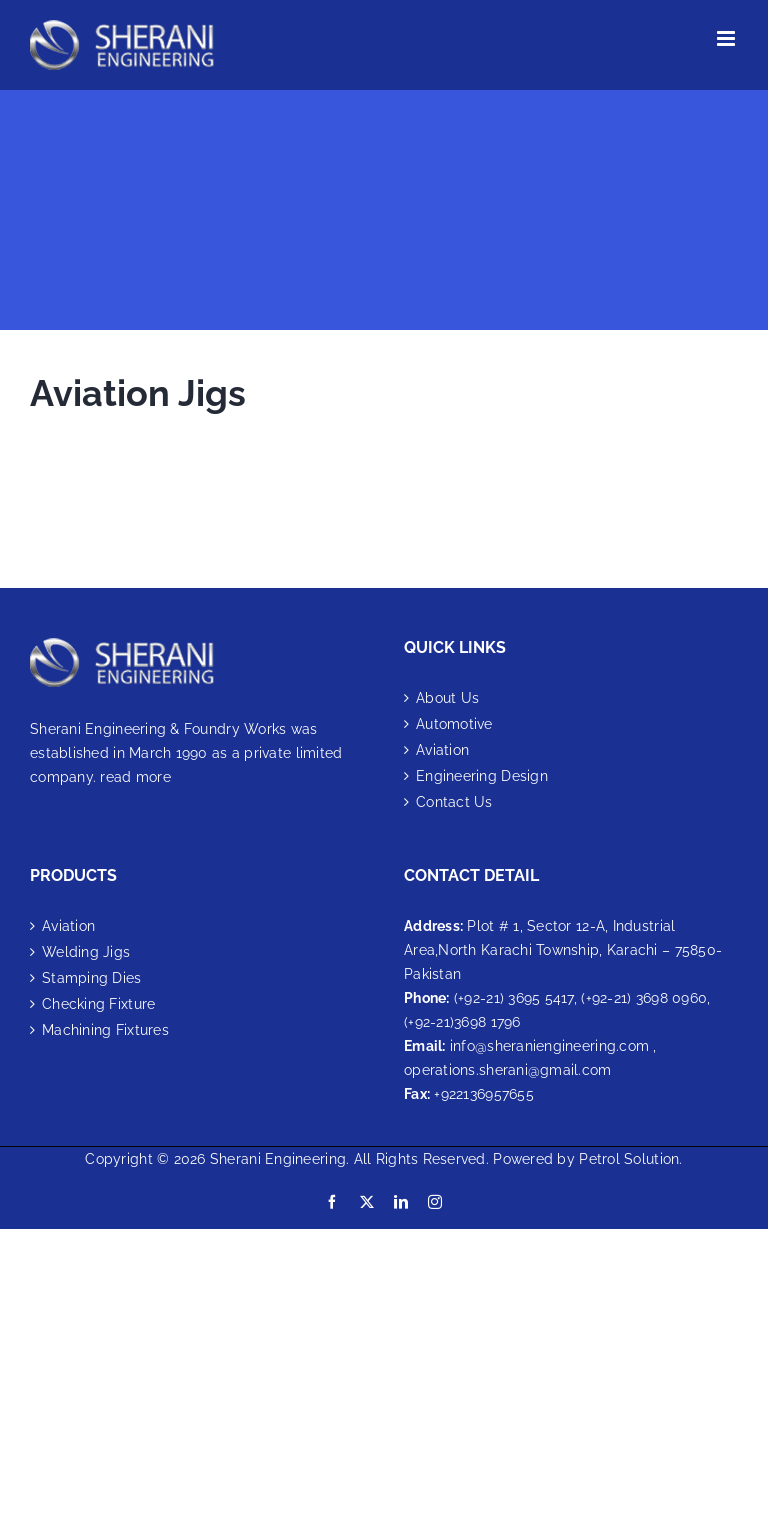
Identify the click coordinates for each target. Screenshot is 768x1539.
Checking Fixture (98, 1004)
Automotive (454, 724)
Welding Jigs (86, 952)
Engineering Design (482, 776)
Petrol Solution (629, 1159)
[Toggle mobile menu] (727, 38)
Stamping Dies (92, 978)
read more (135, 777)
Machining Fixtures (105, 1030)
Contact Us (454, 802)
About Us (447, 698)
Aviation (442, 750)
